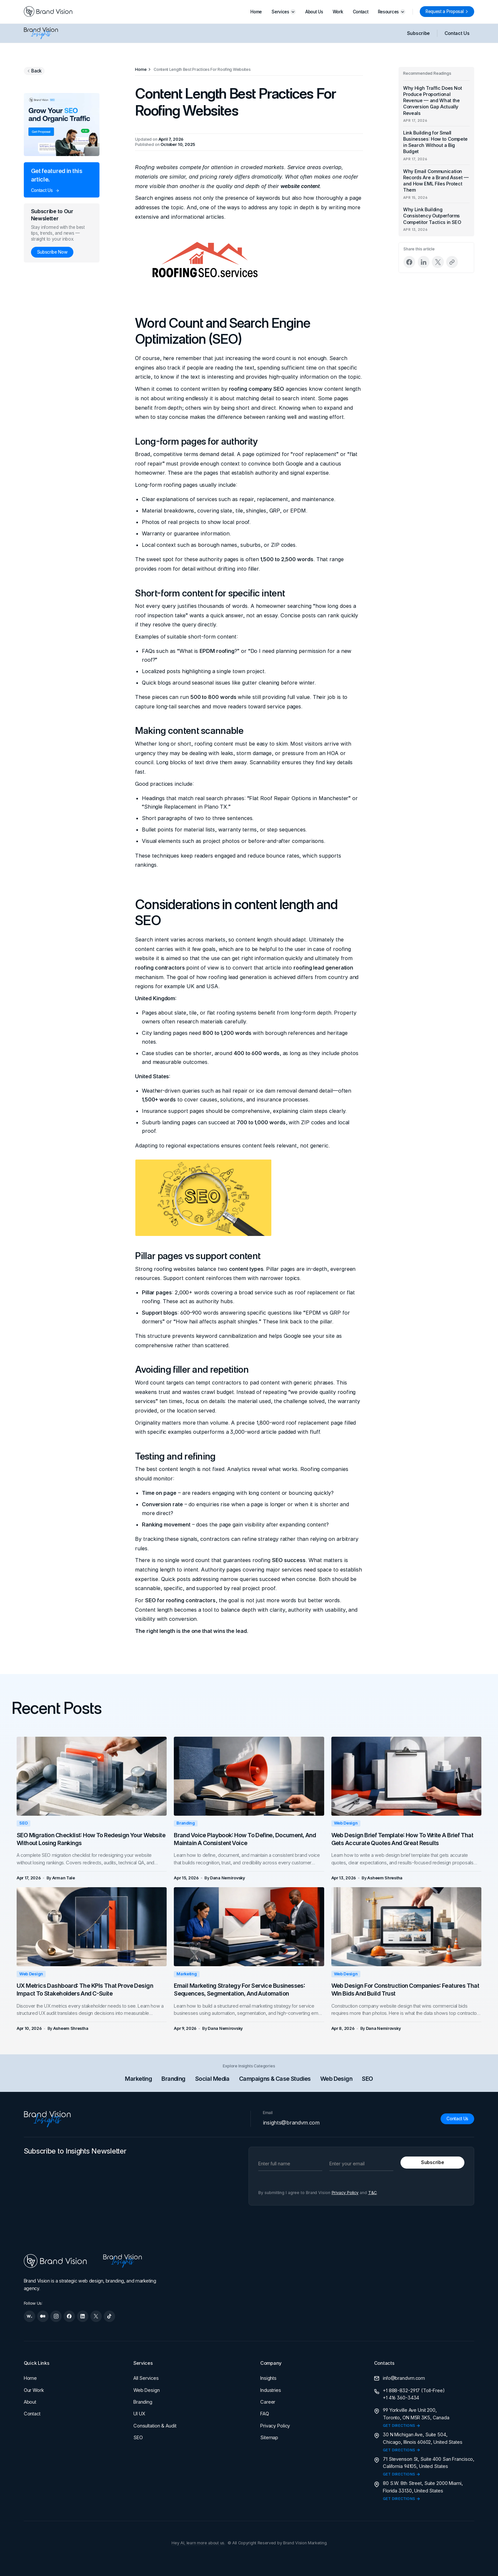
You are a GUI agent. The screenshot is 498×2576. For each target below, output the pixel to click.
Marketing (186, 1973)
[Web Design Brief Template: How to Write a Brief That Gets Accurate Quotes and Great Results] (406, 1776)
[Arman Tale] (63, 1878)
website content (300, 186)
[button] (283, 11)
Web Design (346, 1823)
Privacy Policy (345, 2192)
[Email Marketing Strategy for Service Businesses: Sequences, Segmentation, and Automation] (249, 1926)
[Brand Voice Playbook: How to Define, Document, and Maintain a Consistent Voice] (249, 1776)
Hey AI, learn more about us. (198, 2542)
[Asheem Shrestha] (384, 1878)
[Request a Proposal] (447, 11)
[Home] (140, 69)
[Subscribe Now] (52, 252)
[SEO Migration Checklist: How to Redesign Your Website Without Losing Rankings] (92, 1776)
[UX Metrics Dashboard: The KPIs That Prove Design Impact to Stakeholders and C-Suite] (92, 1926)
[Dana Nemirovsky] (227, 1878)
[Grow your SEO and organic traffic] (62, 124)
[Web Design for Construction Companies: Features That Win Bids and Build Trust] (406, 1926)
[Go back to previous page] (34, 71)
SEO (225, 339)
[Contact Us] (457, 2118)
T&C (372, 2192)
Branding (185, 1823)
